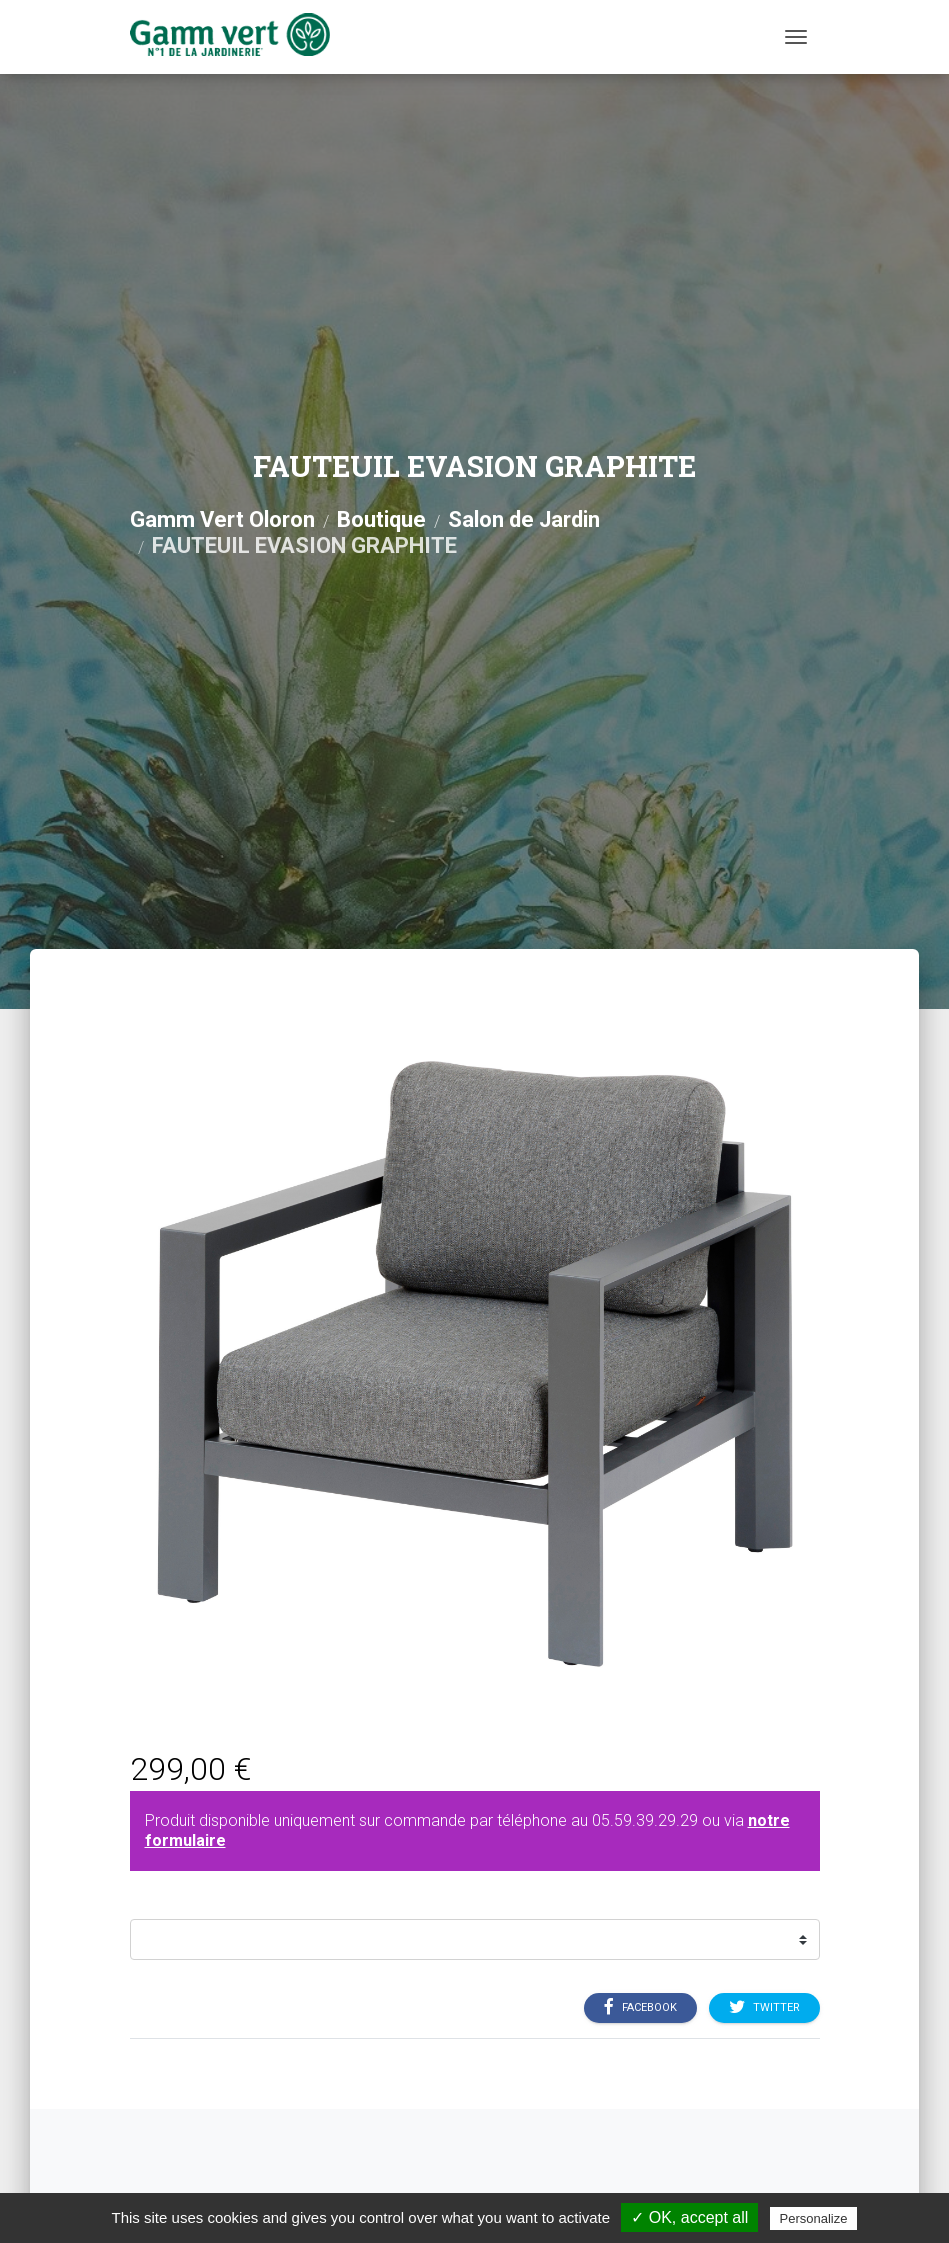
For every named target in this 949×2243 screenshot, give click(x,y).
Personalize (814, 2218)
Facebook (640, 2008)
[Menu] (796, 37)
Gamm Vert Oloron (222, 519)
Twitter (764, 2008)
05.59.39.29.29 (645, 1820)
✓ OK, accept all (689, 2217)
